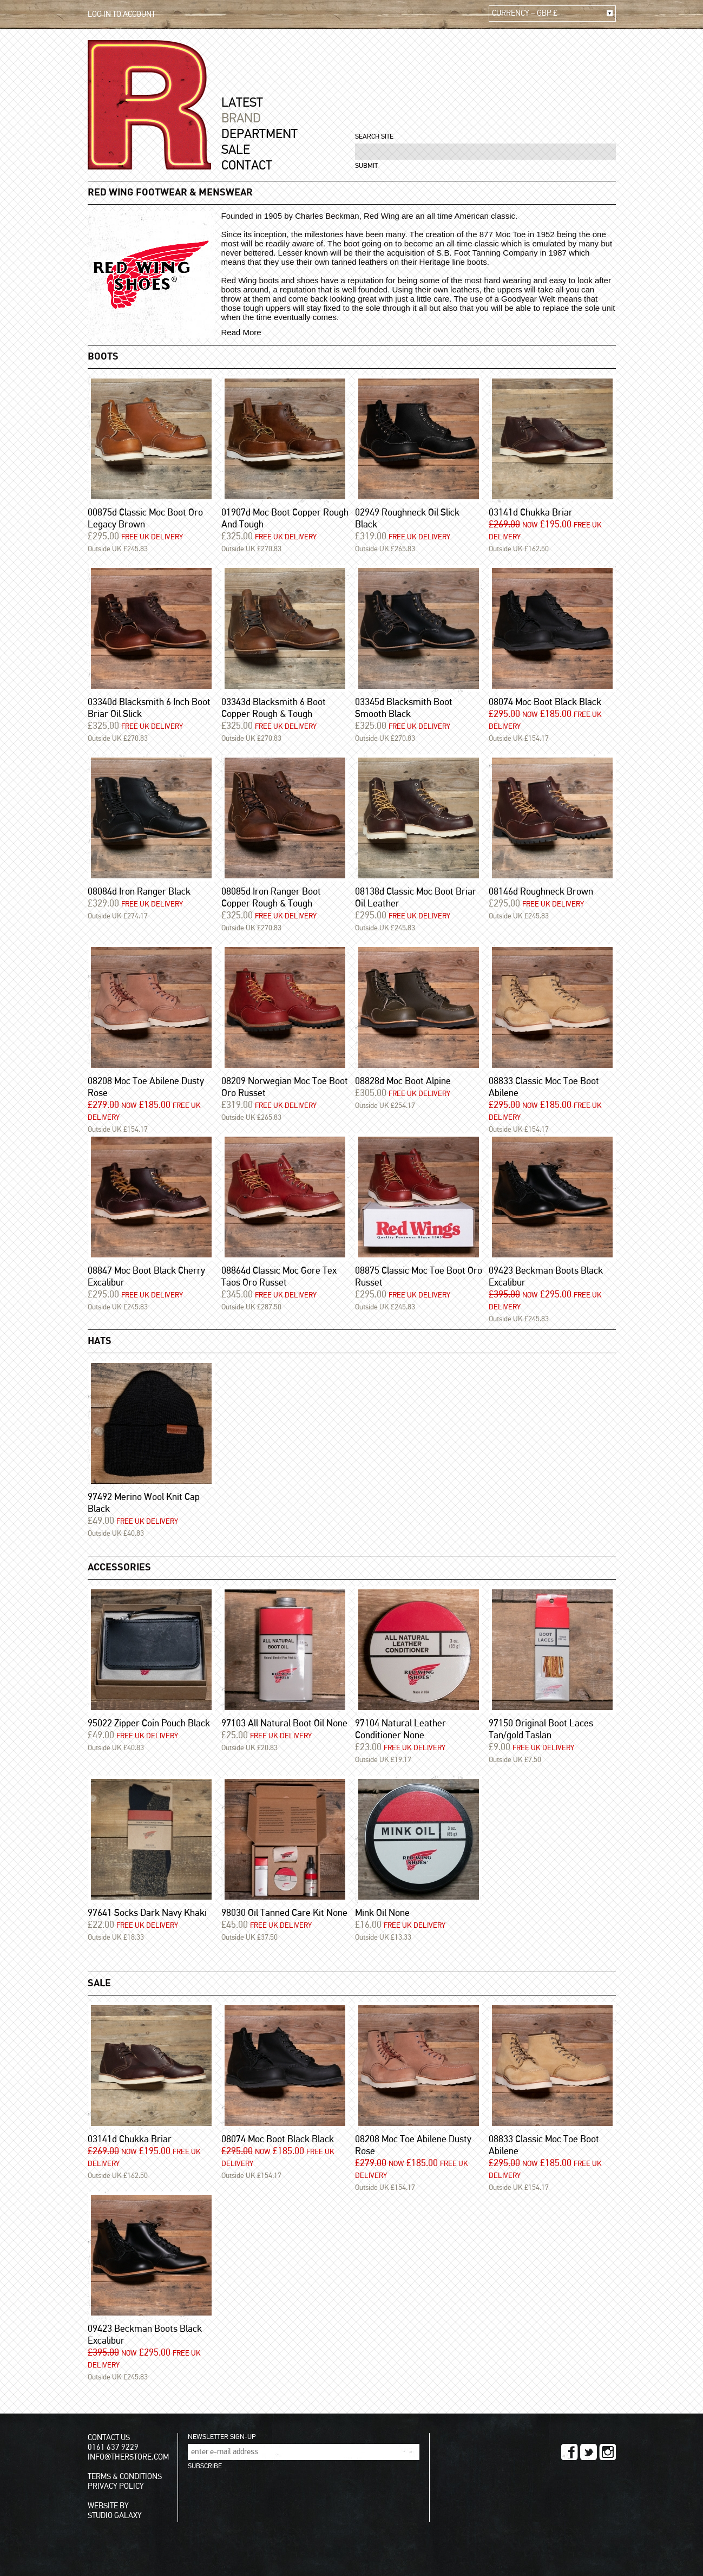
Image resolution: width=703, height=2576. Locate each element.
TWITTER (588, 2452)
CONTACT (246, 165)
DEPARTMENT (259, 134)
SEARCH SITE (374, 136)
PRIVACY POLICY (116, 2486)
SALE (235, 150)
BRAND (241, 118)
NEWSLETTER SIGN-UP (221, 2437)
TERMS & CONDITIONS (125, 2477)
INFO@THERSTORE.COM (128, 2457)
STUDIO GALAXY (115, 2516)
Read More (241, 332)
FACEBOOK (569, 2452)
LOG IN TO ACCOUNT (121, 14)
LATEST (242, 102)
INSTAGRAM (607, 2452)
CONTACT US (109, 2438)
